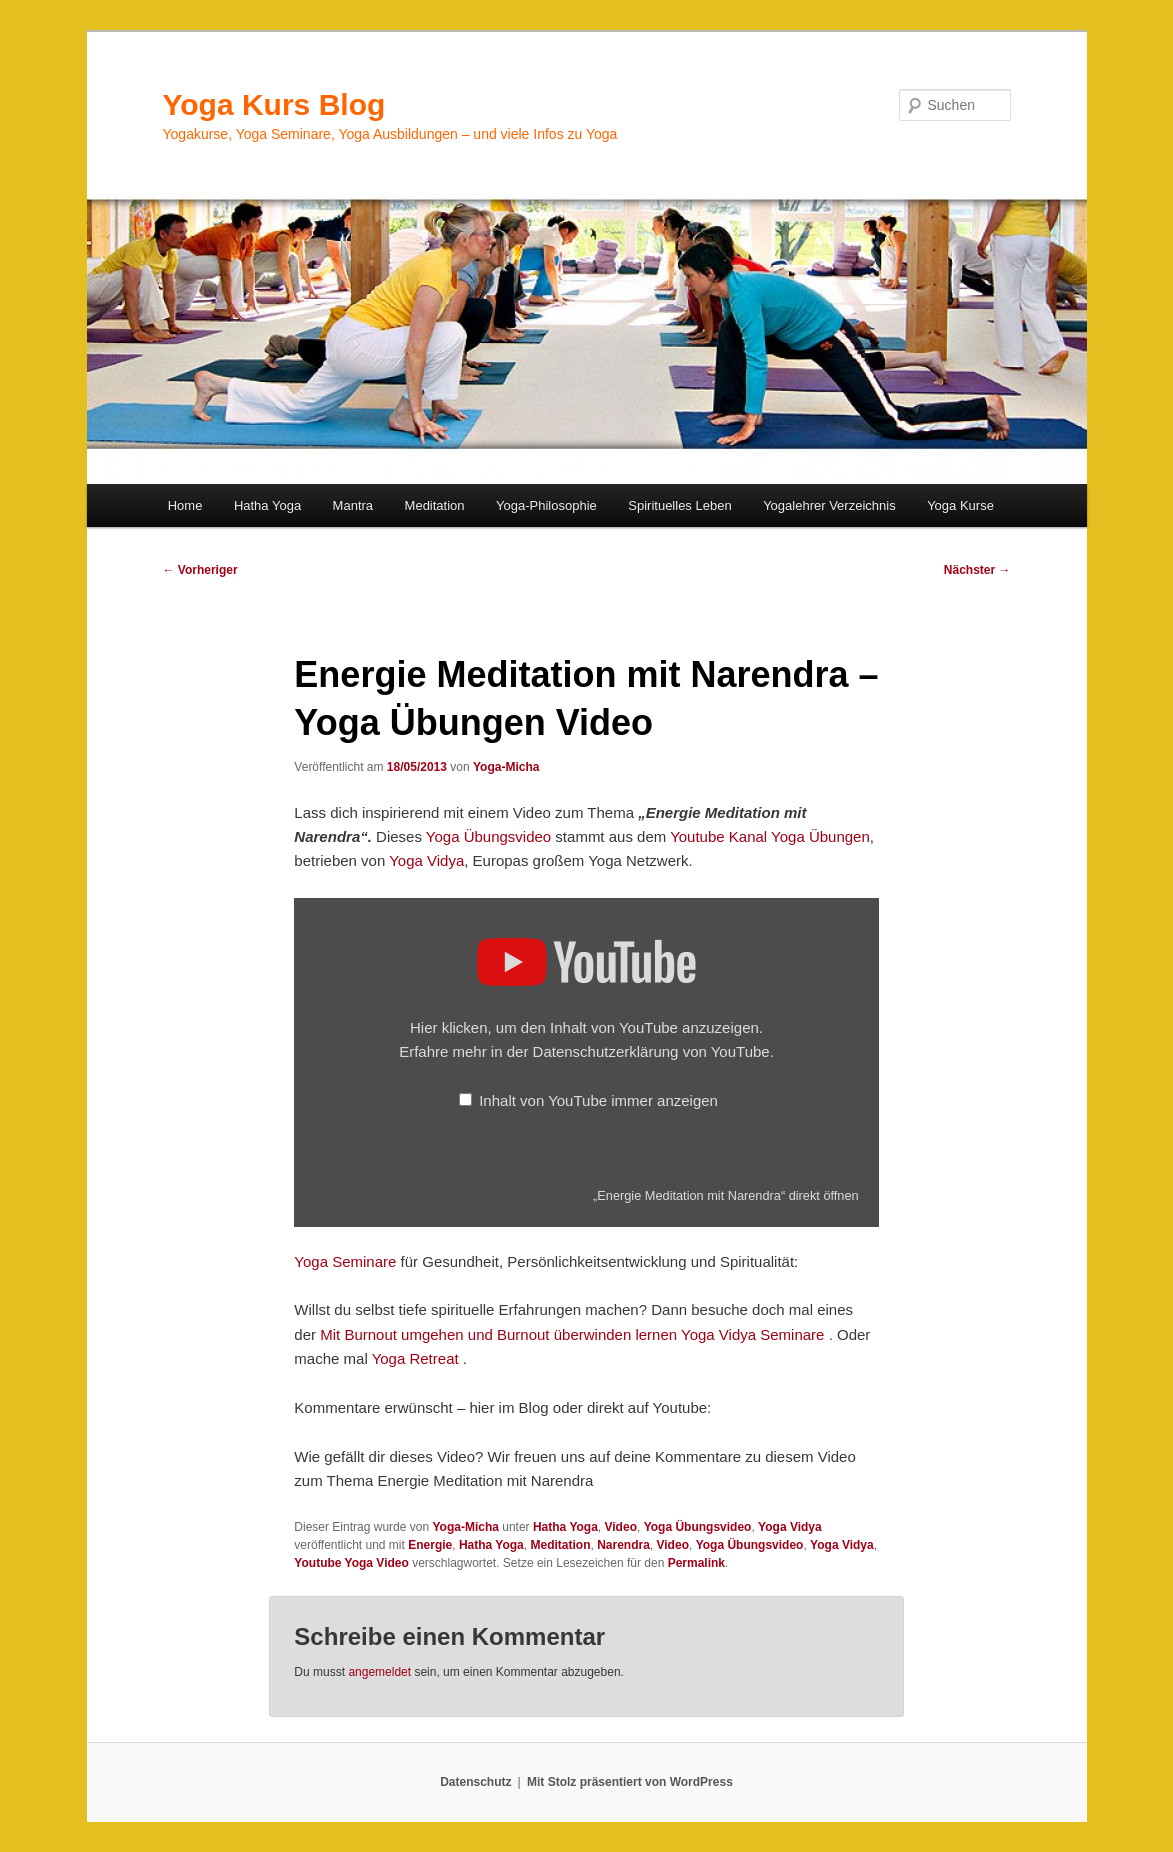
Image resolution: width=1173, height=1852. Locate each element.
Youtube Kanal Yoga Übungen (770, 836)
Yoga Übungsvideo (488, 836)
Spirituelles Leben (679, 505)
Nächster (977, 570)
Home (185, 505)
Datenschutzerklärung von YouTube (651, 1051)
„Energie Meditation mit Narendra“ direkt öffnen (726, 1195)
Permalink (696, 1563)
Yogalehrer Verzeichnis (829, 505)
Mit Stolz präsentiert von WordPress (630, 1782)
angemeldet (379, 1672)
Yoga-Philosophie (546, 505)
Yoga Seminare (345, 1261)
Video (621, 1527)
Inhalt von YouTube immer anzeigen (598, 1100)
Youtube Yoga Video (351, 1563)
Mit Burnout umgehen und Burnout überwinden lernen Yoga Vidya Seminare (572, 1334)
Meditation (435, 505)
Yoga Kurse (960, 505)
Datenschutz (475, 1782)
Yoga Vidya (426, 860)
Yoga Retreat (417, 1358)
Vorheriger (200, 570)
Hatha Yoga (267, 505)
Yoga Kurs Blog (274, 104)
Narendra (623, 1545)
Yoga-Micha (506, 767)
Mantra (353, 505)
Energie (430, 1545)
